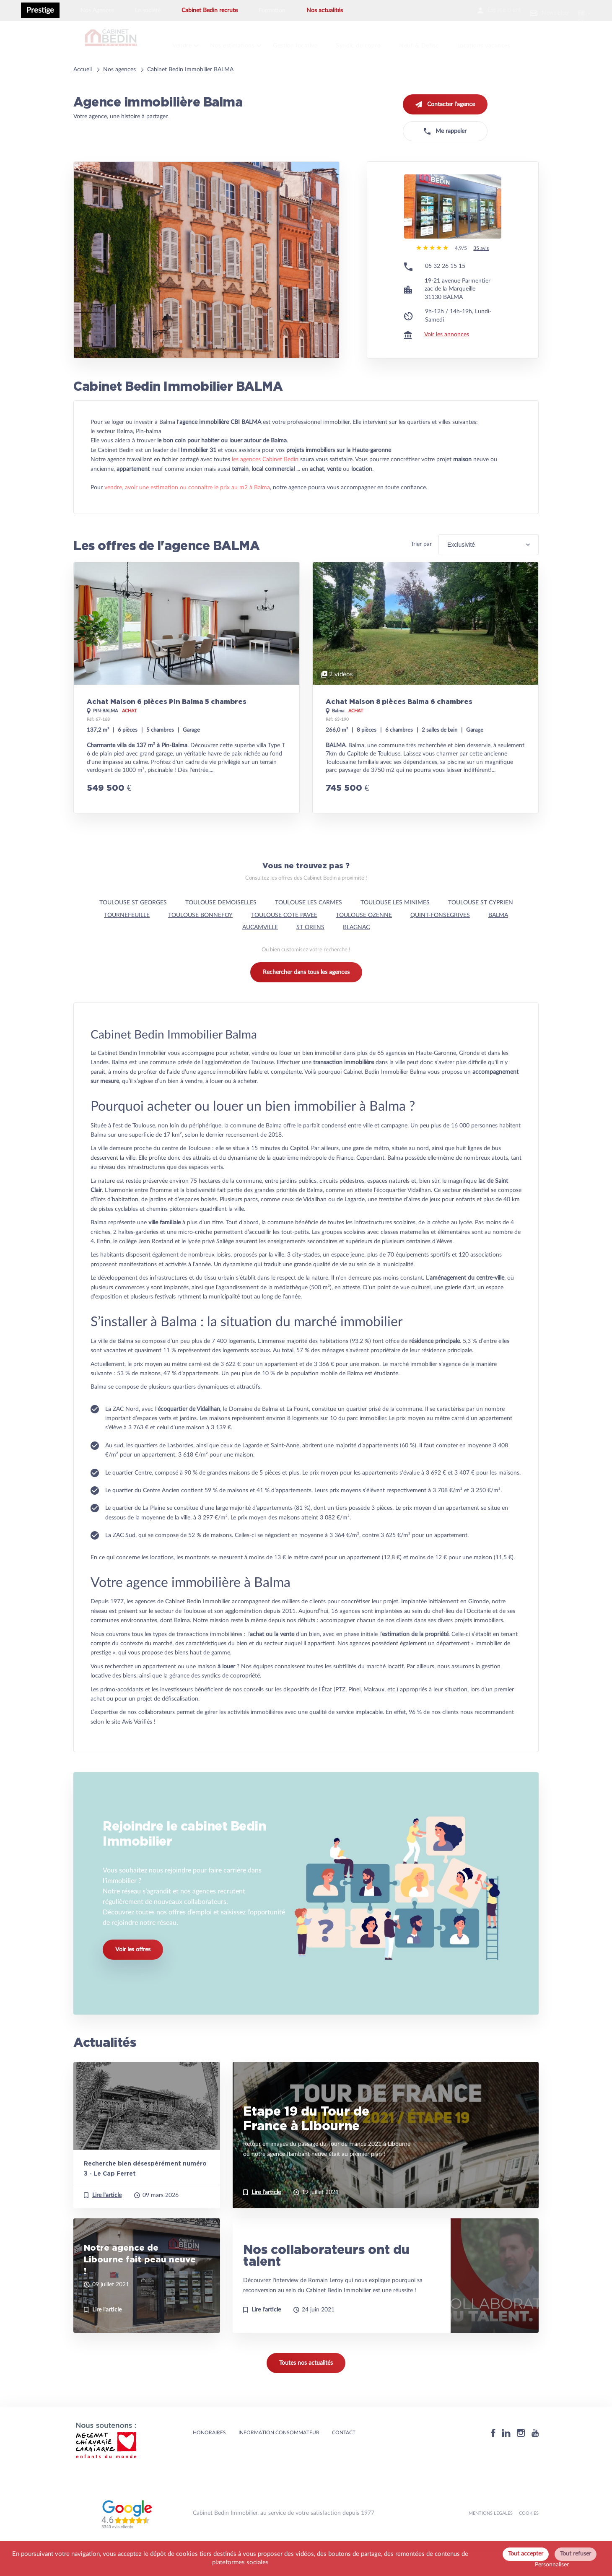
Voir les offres (132, 1984)
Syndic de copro (373, 42)
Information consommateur (279, 2458)
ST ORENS (310, 953)
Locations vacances (503, 42)
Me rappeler (445, 125)
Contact (343, 2458)
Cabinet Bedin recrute (210, 10)
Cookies (529, 2539)
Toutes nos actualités (306, 2389)
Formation (272, 10)
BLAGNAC (356, 953)
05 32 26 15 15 (445, 292)
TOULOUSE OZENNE (364, 941)
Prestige (40, 10)
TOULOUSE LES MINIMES (395, 929)
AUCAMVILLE (260, 953)
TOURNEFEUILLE (127, 941)
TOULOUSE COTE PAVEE (284, 941)
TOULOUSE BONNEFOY (200, 941)
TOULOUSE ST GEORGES (133, 929)
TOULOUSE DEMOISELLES (221, 929)
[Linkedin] (506, 2459)
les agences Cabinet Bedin (265, 485)
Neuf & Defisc (436, 42)
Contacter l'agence (445, 98)
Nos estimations (241, 42)
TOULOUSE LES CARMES (308, 929)
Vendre (189, 42)
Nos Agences (97, 10)
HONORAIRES (209, 2458)
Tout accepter (525, 2554)
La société (148, 10)
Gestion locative (308, 42)
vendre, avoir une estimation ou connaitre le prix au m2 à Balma (187, 514)
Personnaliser (552, 2565)
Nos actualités (324, 10)
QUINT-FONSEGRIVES (440, 941)
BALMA (498, 941)
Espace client (475, 10)
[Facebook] (493, 2459)
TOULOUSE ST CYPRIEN (480, 929)
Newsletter (537, 10)
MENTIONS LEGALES (491, 2539)
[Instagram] (521, 2459)
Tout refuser (575, 2554)
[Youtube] (535, 2459)
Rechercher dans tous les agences (306, 998)
